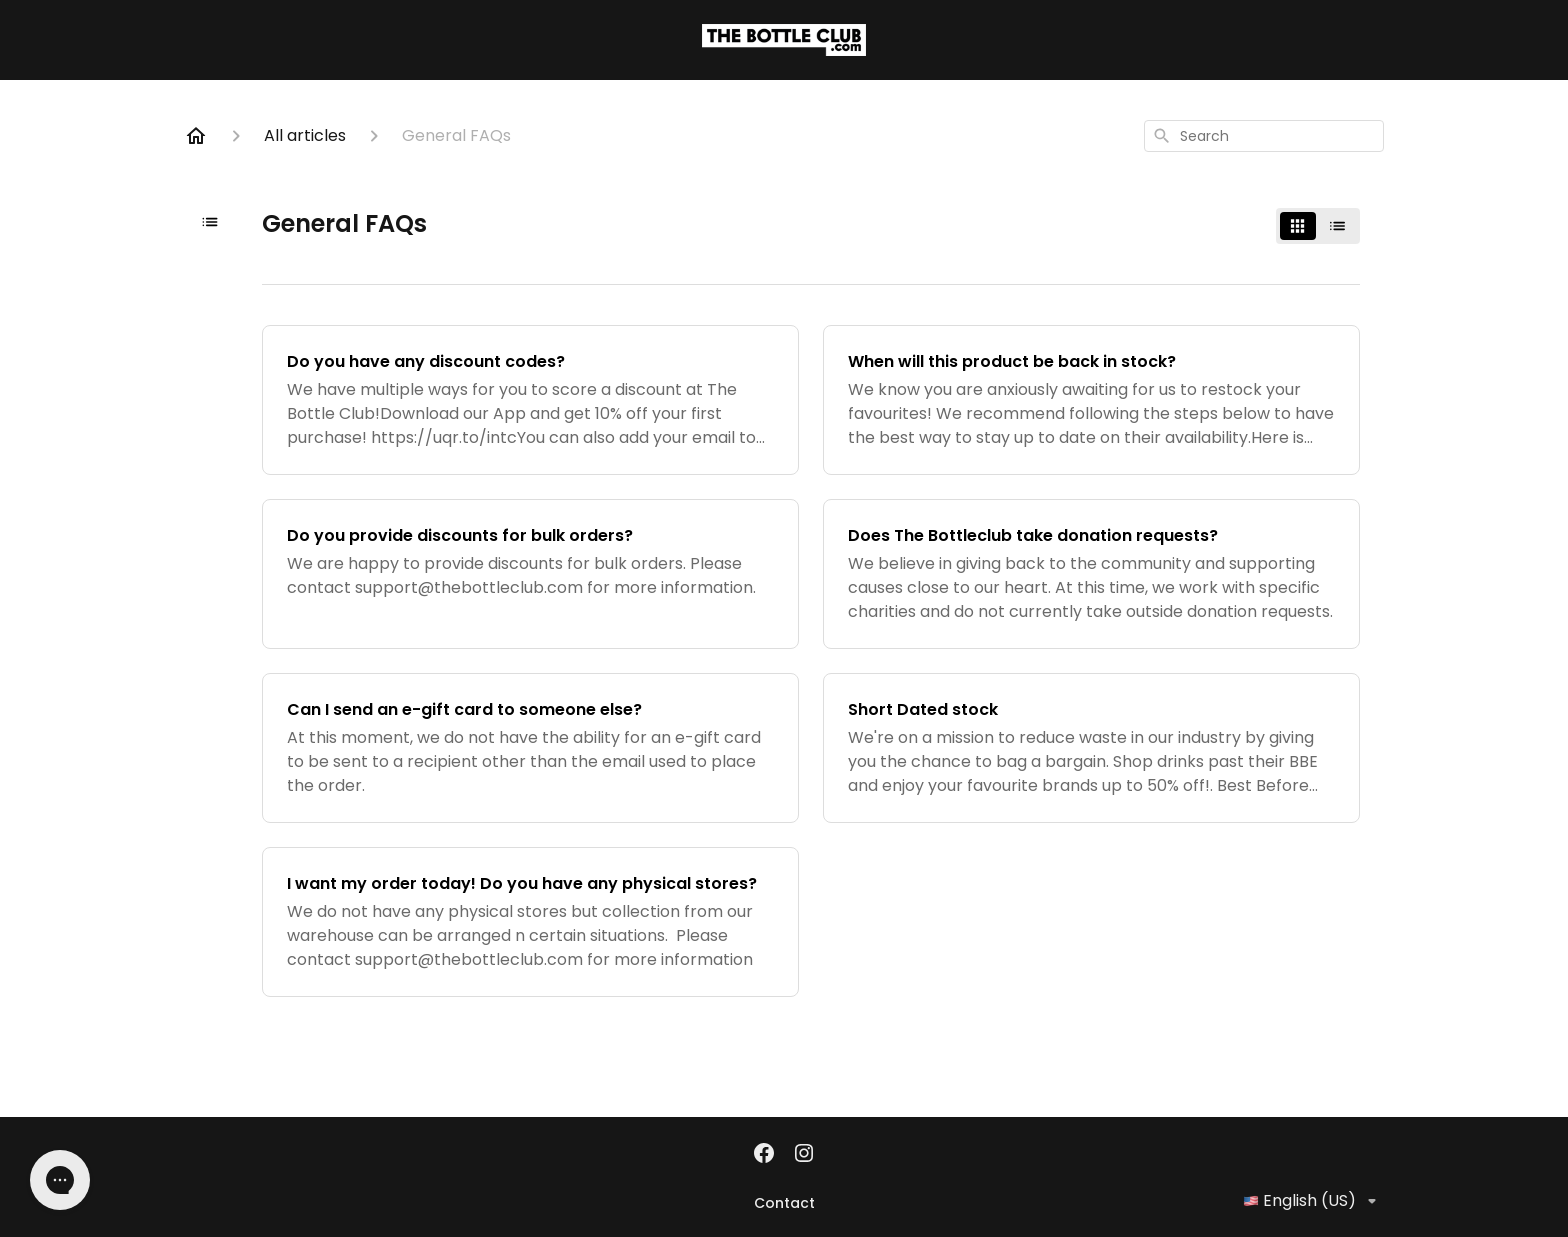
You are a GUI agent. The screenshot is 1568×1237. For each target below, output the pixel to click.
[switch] (1318, 226)
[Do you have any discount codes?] (530, 400)
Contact (784, 1203)
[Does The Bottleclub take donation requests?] (1091, 574)
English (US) (1313, 1201)
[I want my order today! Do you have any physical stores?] (530, 922)
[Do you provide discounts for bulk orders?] (530, 574)
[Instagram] (804, 1155)
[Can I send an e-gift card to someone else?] (530, 748)
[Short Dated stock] (1091, 748)
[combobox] (1264, 136)
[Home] (196, 136)
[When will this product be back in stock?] (1091, 400)
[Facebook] (764, 1155)
